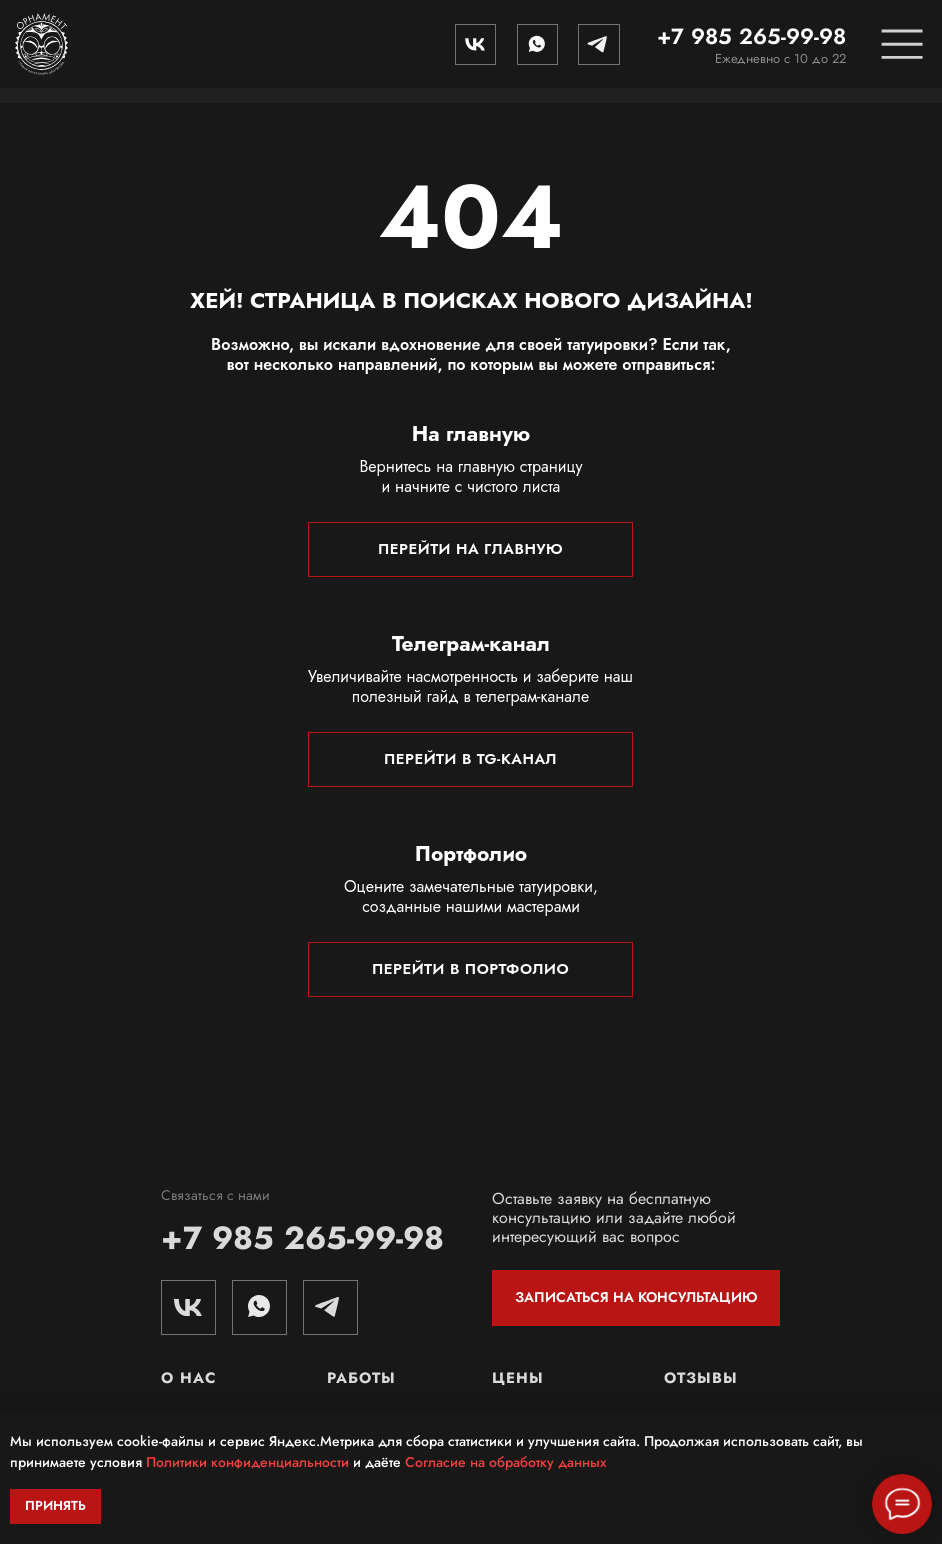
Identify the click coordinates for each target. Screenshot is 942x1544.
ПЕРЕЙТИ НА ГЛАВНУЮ (470, 549)
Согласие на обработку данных (506, 1462)
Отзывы (701, 1378)
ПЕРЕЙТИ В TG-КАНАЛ (470, 759)
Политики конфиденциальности (247, 1462)
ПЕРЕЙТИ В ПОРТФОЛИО (470, 969)
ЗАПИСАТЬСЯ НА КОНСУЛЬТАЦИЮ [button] (636, 1297)
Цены (518, 1378)
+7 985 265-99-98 (751, 36)
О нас (189, 1378)
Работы (361, 1378)
